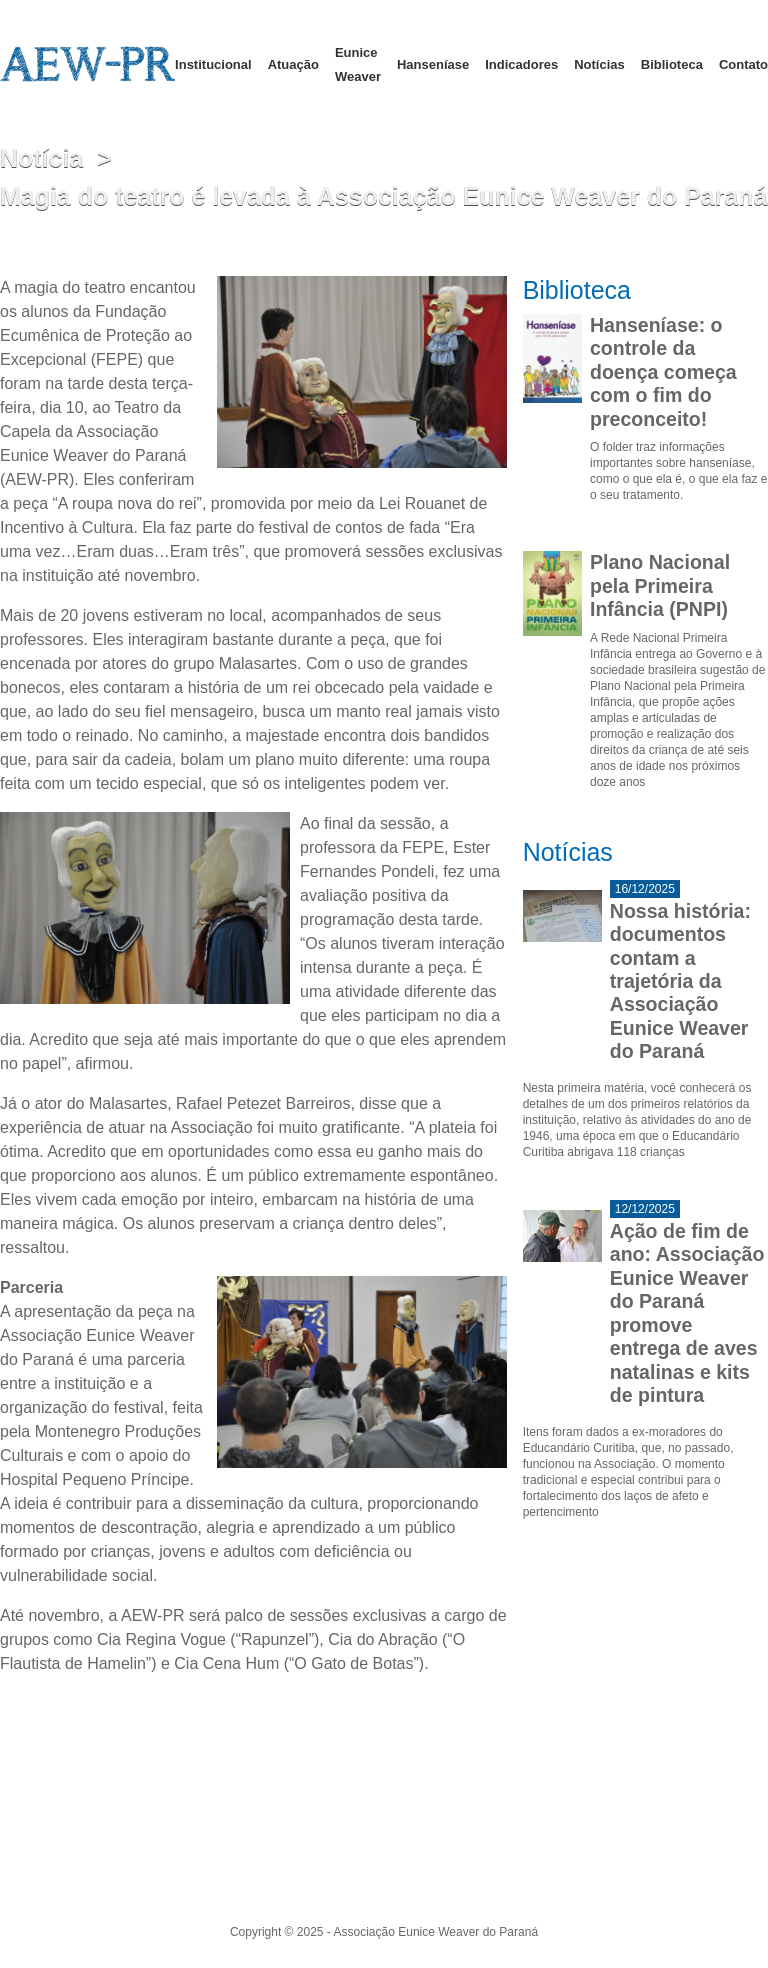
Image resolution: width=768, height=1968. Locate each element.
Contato (743, 64)
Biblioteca (672, 64)
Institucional (213, 64)
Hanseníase (433, 64)
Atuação (293, 64)
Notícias (599, 64)
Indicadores (521, 64)
